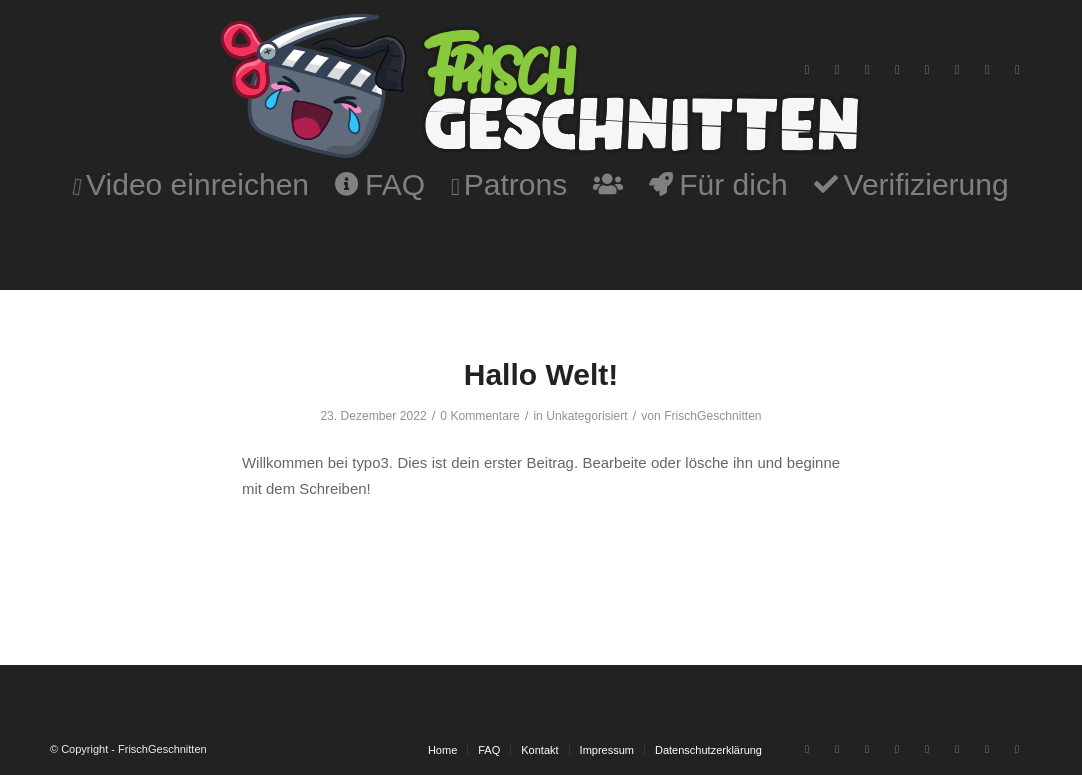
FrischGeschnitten (712, 416)
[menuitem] (191, 185)
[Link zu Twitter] (957, 70)
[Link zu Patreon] (1017, 70)
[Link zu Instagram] (867, 70)
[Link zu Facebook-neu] (987, 70)
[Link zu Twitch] (837, 70)
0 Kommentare (479, 416)
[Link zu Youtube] (807, 70)
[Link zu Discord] (897, 70)
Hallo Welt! (541, 374)
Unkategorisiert (586, 416)
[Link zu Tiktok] (927, 70)
